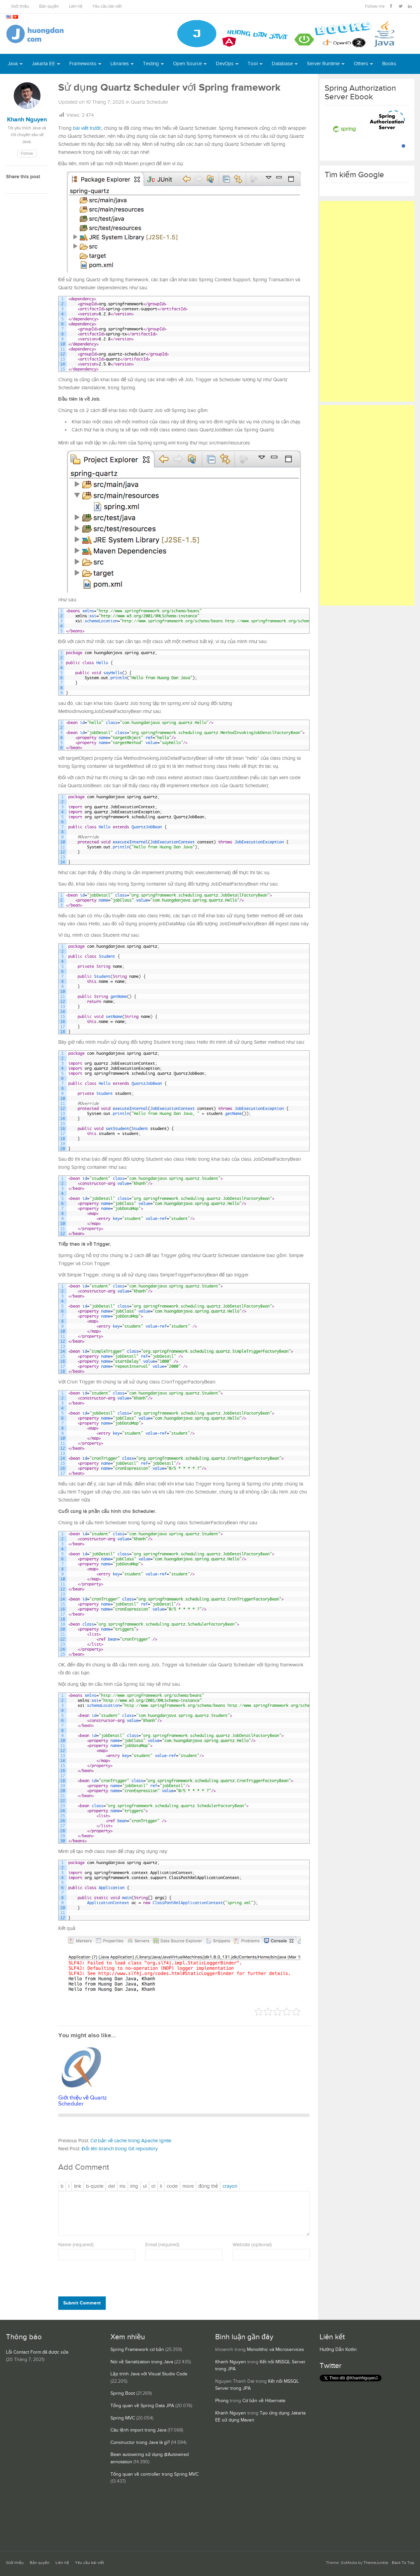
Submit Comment (82, 2303)
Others (361, 64)
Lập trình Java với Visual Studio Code (148, 2374)
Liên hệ (75, 6)
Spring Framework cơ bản (137, 2349)
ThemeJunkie (375, 2562)
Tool (253, 64)
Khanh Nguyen (230, 2362)
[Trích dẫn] (95, 2186)
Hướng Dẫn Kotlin (338, 2349)
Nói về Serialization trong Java (141, 2362)
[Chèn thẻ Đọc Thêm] (188, 2186)
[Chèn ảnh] (134, 2186)
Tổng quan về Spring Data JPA (142, 2405)
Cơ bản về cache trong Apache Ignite (130, 2141)
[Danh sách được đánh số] (153, 2186)
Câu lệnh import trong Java (138, 2430)
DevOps (225, 64)
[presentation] (103, 2280)
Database (282, 64)
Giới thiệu (20, 6)
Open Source (187, 64)
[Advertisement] (367, 301)
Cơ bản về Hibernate (263, 2400)
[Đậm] (62, 2186)
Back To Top (403, 2562)
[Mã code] (172, 2186)
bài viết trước (87, 128)
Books (389, 64)
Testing (151, 64)
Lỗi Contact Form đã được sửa (37, 2352)
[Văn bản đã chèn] (122, 2186)
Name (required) (76, 2245)
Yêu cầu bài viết (107, 6)
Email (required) (162, 2245)
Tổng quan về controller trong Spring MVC (154, 2474)
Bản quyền (49, 6)
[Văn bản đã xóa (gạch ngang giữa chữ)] (111, 2186)
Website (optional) (252, 2245)
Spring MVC (122, 2418)
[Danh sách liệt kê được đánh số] (145, 2186)
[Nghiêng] (69, 2186)
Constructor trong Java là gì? (140, 2442)
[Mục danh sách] (161, 2186)
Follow (27, 153)
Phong (222, 2400)
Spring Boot (122, 2393)
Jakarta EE (43, 64)
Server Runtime (323, 64)
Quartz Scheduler (149, 102)
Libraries (119, 64)
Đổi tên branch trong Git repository (120, 2149)
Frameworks (82, 64)
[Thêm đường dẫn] (78, 2186)
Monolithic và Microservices (275, 2349)
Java (13, 64)
